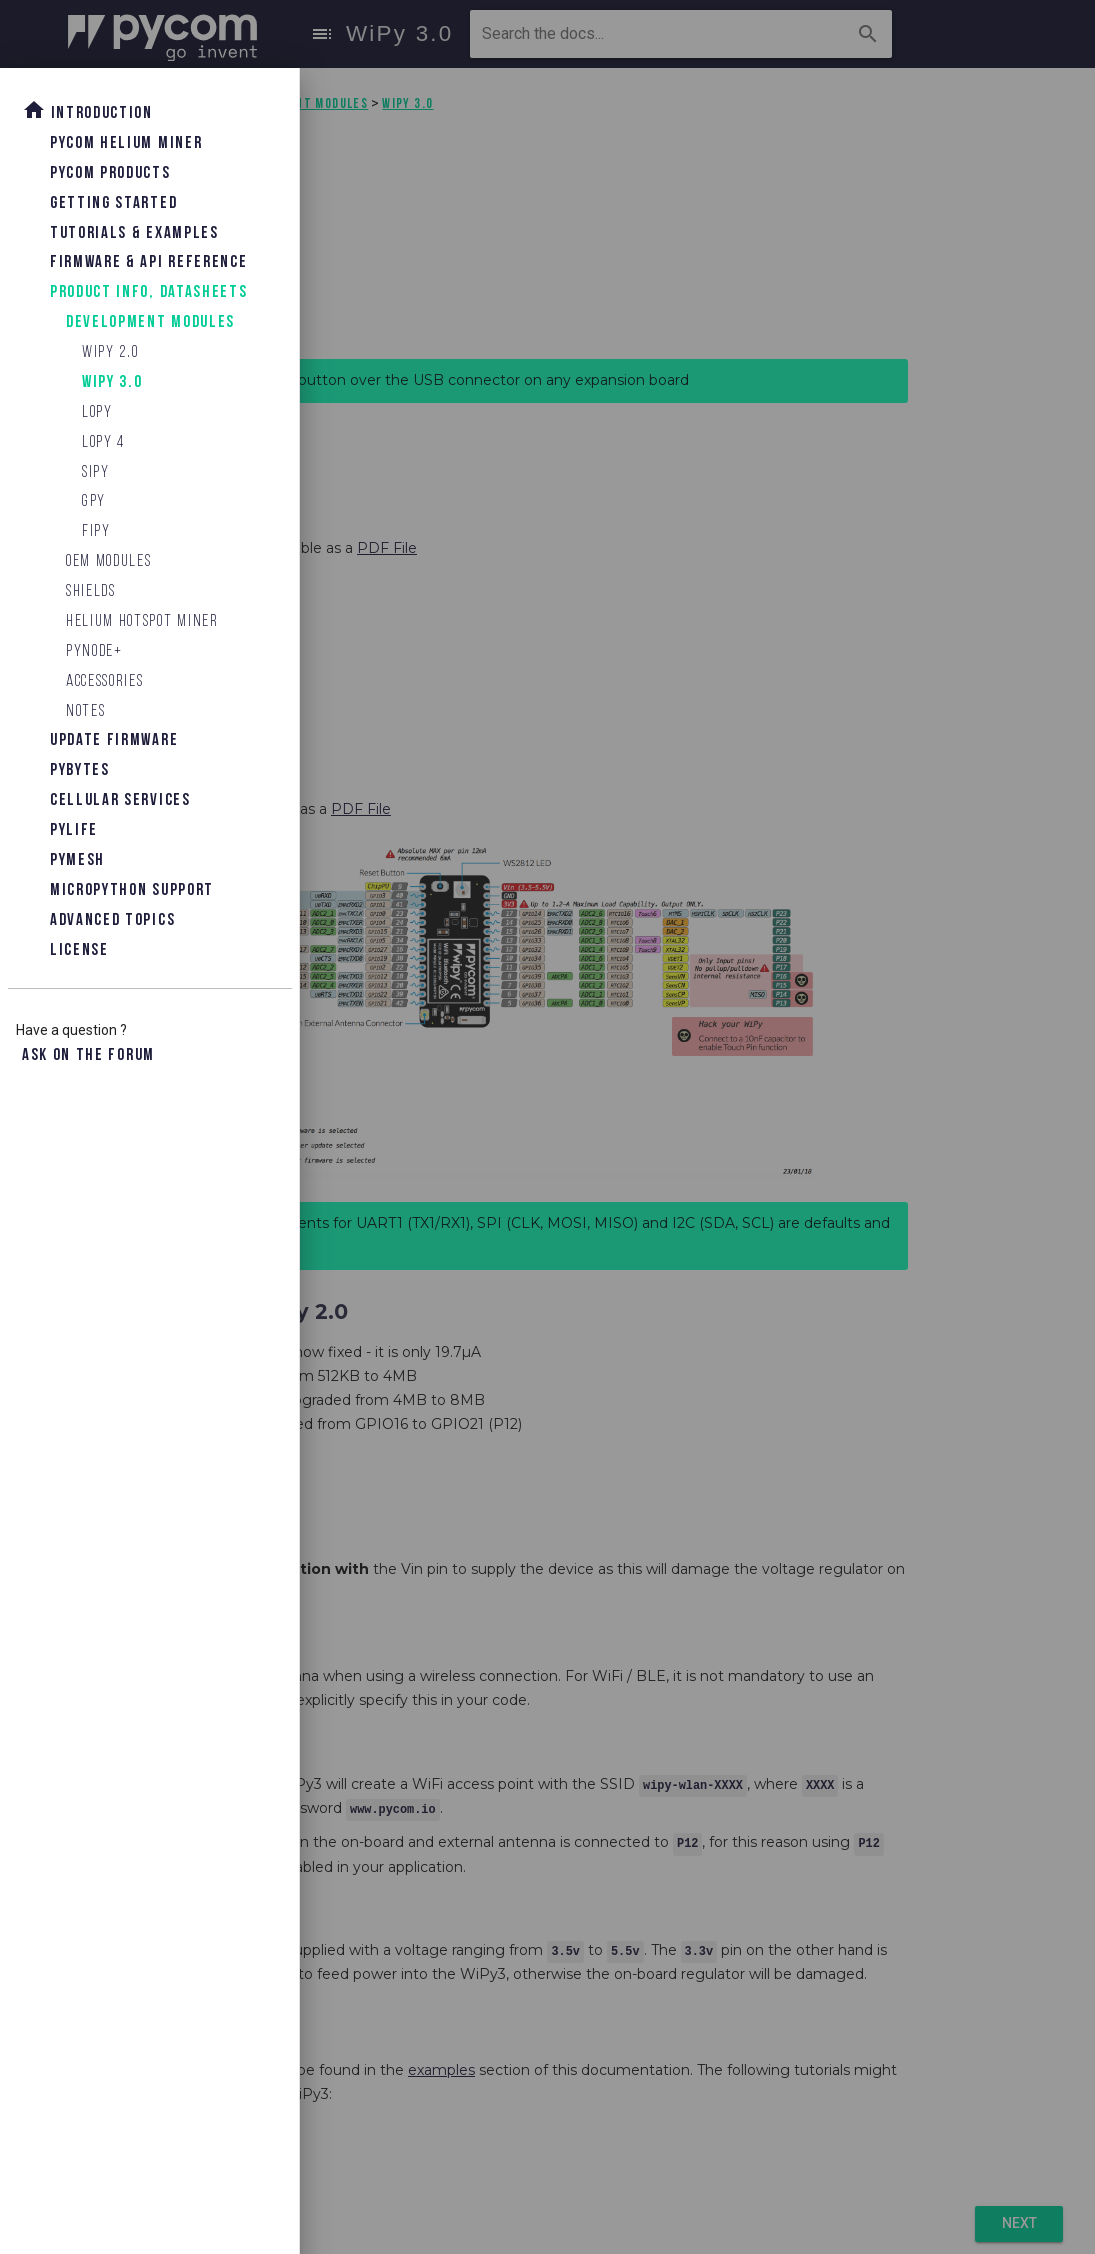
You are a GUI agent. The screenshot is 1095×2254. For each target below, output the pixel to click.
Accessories (104, 681)
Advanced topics (112, 920)
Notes (85, 711)
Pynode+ (94, 651)
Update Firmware (114, 740)
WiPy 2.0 (110, 352)
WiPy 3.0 (112, 382)
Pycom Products (110, 173)
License (79, 950)
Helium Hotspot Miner (142, 621)
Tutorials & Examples (134, 233)
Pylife (74, 830)
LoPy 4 (103, 442)
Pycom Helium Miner (126, 143)
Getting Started (113, 203)
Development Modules (150, 322)
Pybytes (80, 770)
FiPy (96, 531)
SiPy (96, 472)
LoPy (97, 412)
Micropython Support (132, 890)
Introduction (87, 110)
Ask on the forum (88, 1055)
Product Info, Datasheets (148, 292)
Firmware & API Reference (148, 262)
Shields (91, 591)
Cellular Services (120, 800)
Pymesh (77, 860)
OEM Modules (108, 561)
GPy (94, 501)
